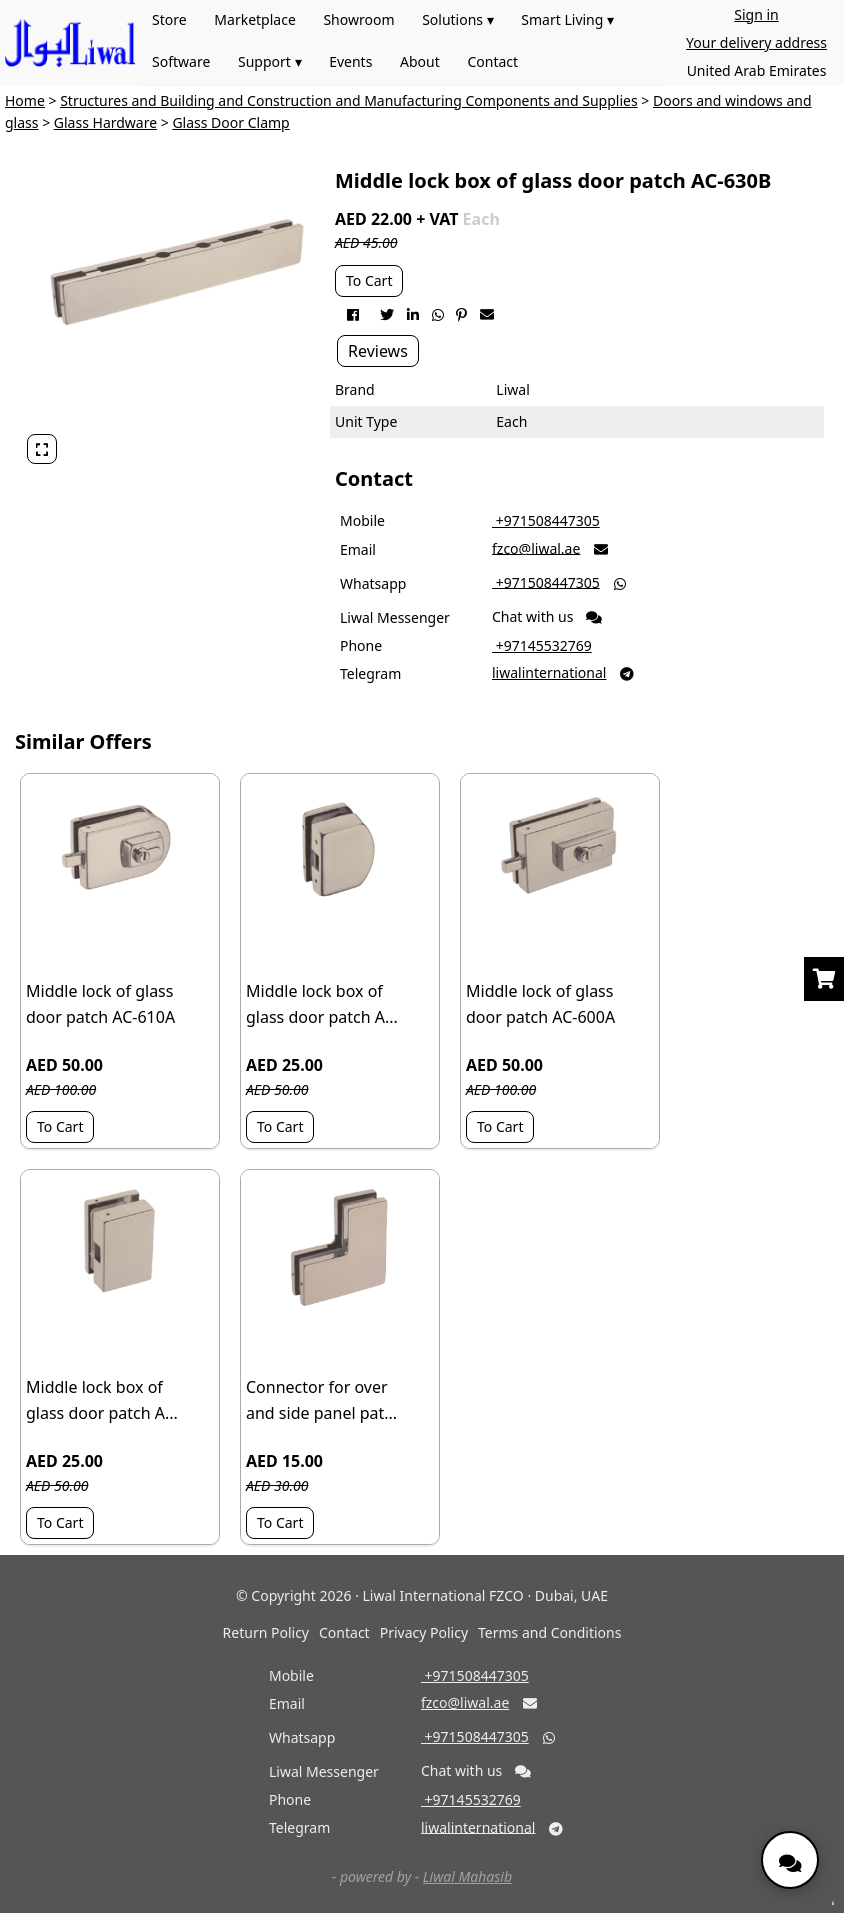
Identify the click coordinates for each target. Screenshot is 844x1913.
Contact (492, 61)
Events (350, 61)
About (420, 61)
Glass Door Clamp (230, 122)
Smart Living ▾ (567, 19)
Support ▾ (270, 61)
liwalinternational (549, 672)
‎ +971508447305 (546, 520)
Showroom (358, 19)
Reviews (378, 351)
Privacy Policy (424, 1632)
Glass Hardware (105, 122)
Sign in (756, 14)
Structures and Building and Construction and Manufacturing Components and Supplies (349, 100)
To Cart (369, 280)
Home (25, 100)
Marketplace (254, 19)
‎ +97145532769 (542, 645)
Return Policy (266, 1632)
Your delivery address (756, 42)
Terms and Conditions (549, 1632)
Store (169, 19)
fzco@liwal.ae (536, 547)
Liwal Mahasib (467, 1876)
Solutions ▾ (458, 19)
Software (181, 61)
